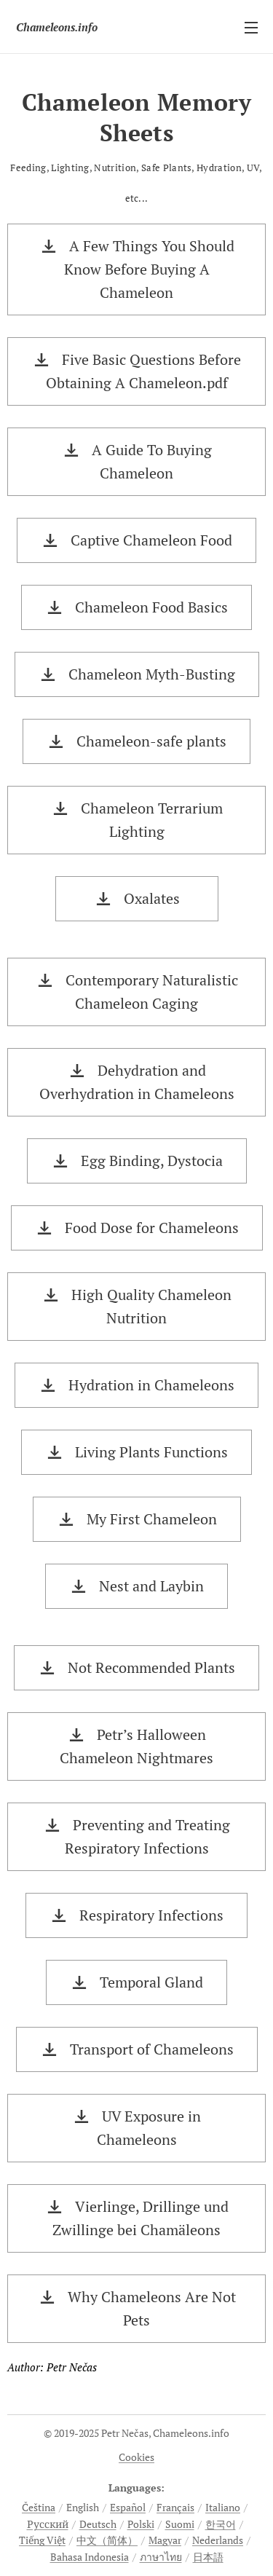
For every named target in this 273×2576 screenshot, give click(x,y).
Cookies (136, 2457)
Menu (251, 27)
